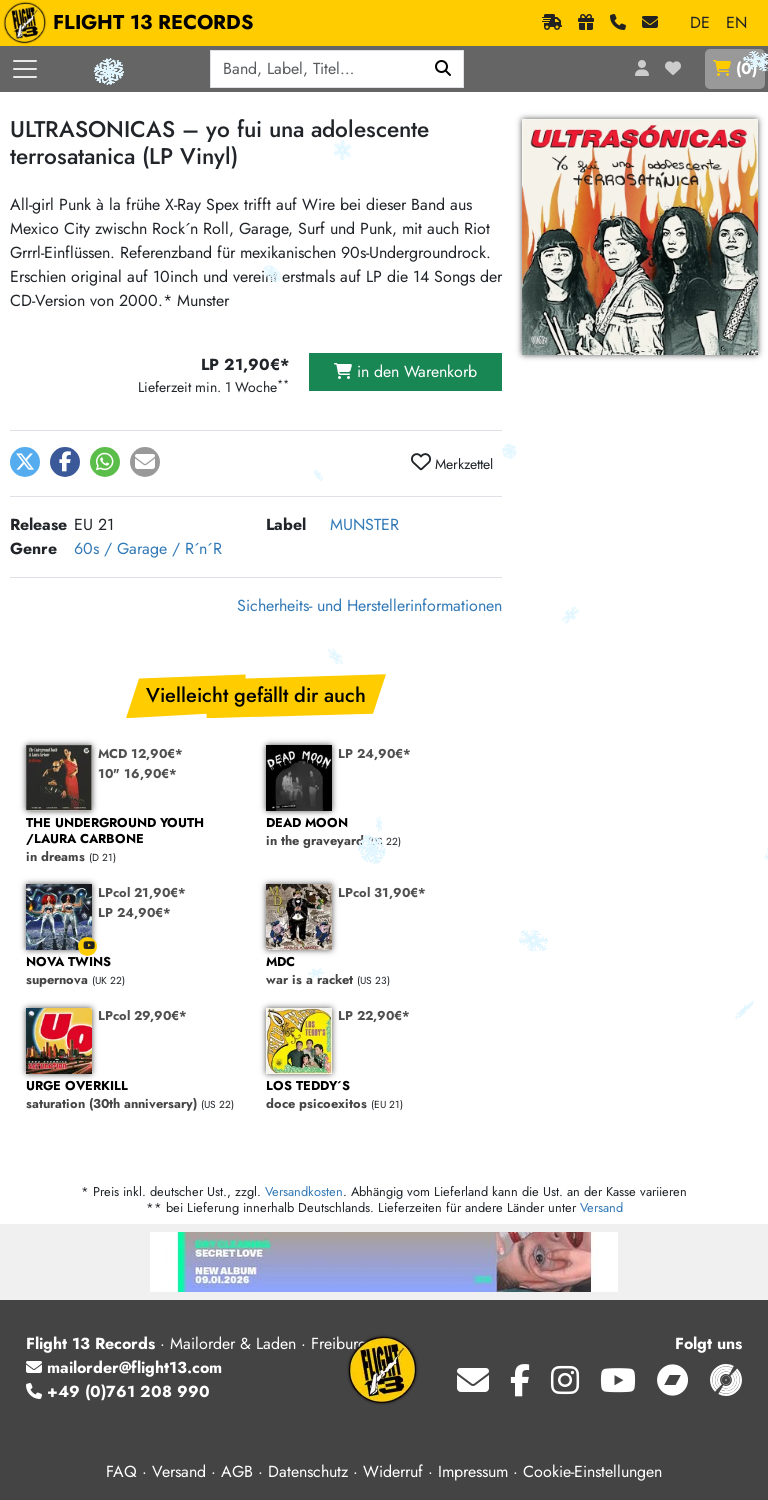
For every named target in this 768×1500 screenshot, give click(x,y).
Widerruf (393, 1471)
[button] (25, 462)
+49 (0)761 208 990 (118, 1391)
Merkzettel (452, 463)
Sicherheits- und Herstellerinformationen (369, 605)
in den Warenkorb (405, 371)
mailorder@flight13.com (124, 1367)
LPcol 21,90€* (142, 892)
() (735, 68)
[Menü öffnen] (25, 69)
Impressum (473, 1471)
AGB (237, 1471)
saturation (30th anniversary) (136, 1095)
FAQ (121, 1471)
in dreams (136, 840)
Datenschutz (308, 1471)
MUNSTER (364, 524)
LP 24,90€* (374, 753)
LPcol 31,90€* (382, 892)
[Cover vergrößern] (640, 237)
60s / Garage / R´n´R (148, 548)
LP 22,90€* (374, 1015)
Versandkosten (304, 1191)
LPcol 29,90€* (142, 1015)
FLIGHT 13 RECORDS (133, 23)
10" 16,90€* (137, 773)
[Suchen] (443, 69)
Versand (601, 1207)
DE (700, 22)
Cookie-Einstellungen (592, 1471)
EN (736, 22)
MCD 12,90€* (140, 753)
